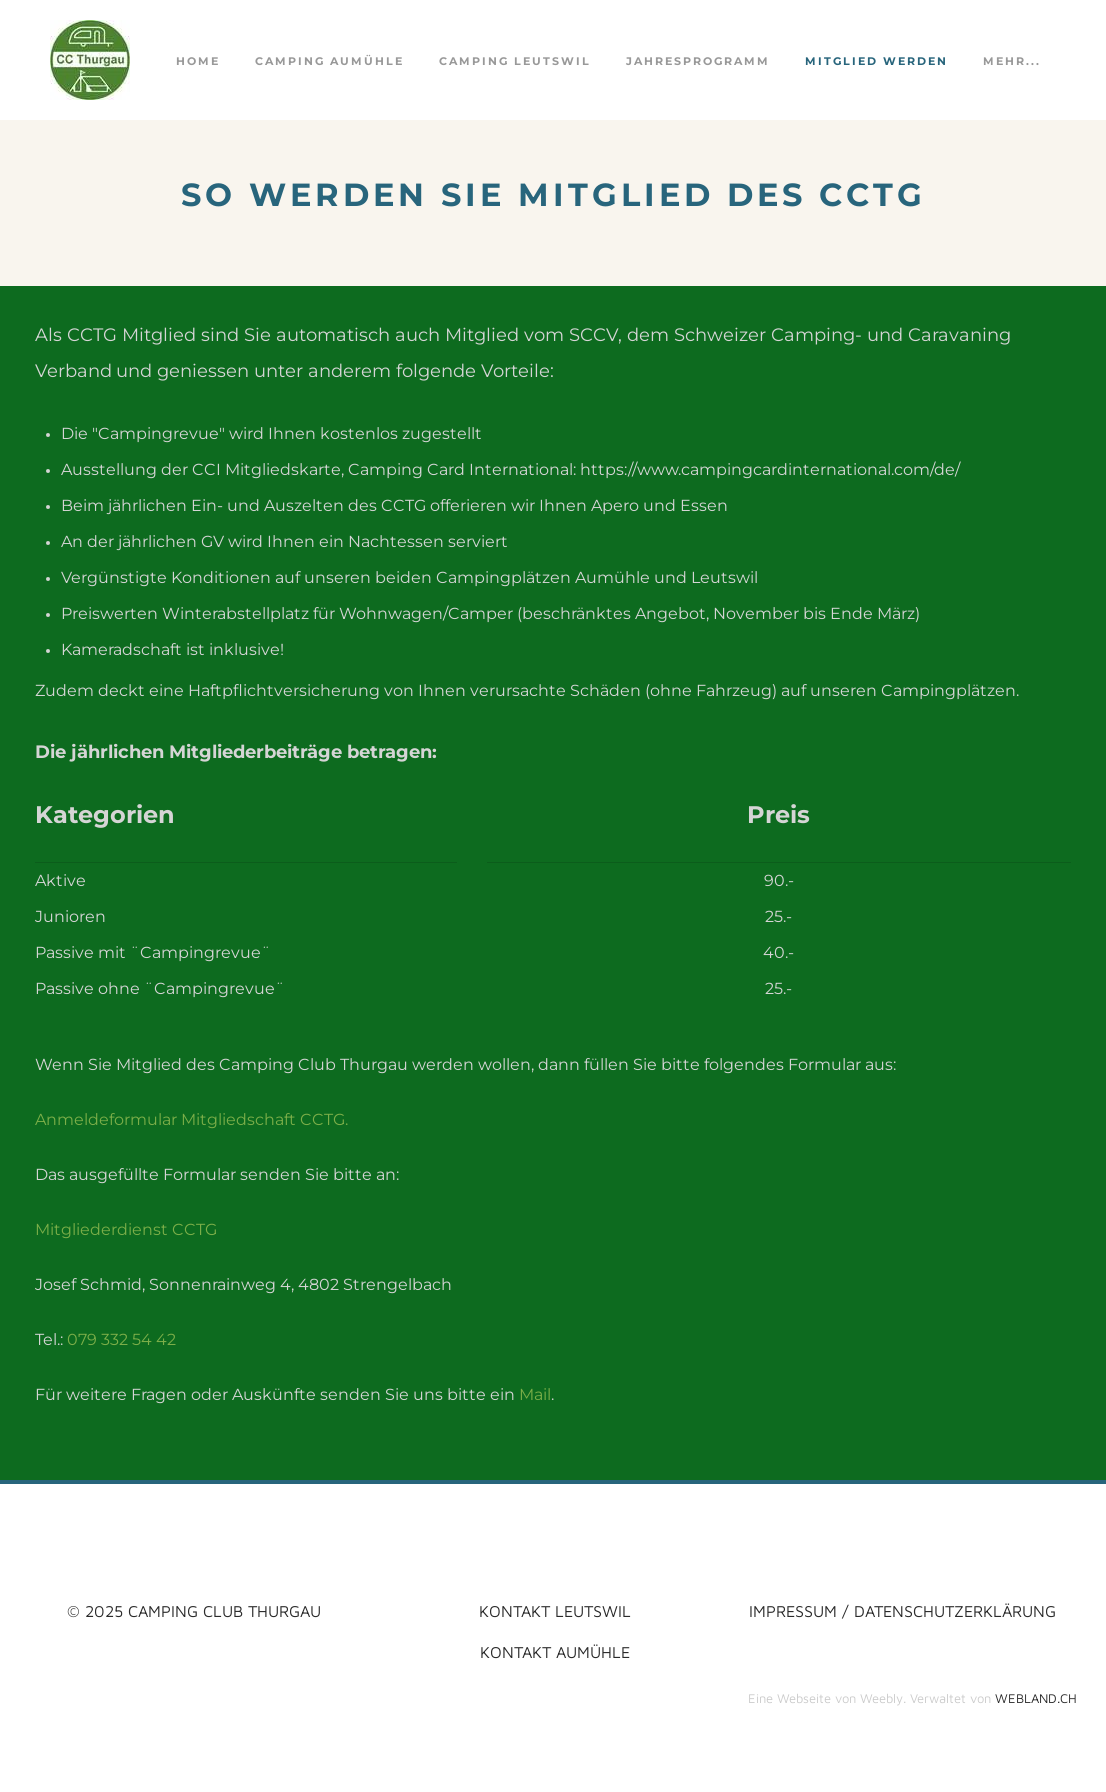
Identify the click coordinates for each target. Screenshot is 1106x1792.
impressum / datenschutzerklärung (902, 1610)
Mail (535, 1394)
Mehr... (1012, 61)
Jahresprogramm (698, 61)
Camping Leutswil (515, 61)
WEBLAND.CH (1036, 1698)
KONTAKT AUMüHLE (555, 1651)
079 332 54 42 (121, 1339)
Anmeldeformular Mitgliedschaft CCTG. (191, 1119)
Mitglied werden (876, 61)
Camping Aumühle (329, 61)
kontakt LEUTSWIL (555, 1610)
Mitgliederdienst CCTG (126, 1229)
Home (198, 61)
